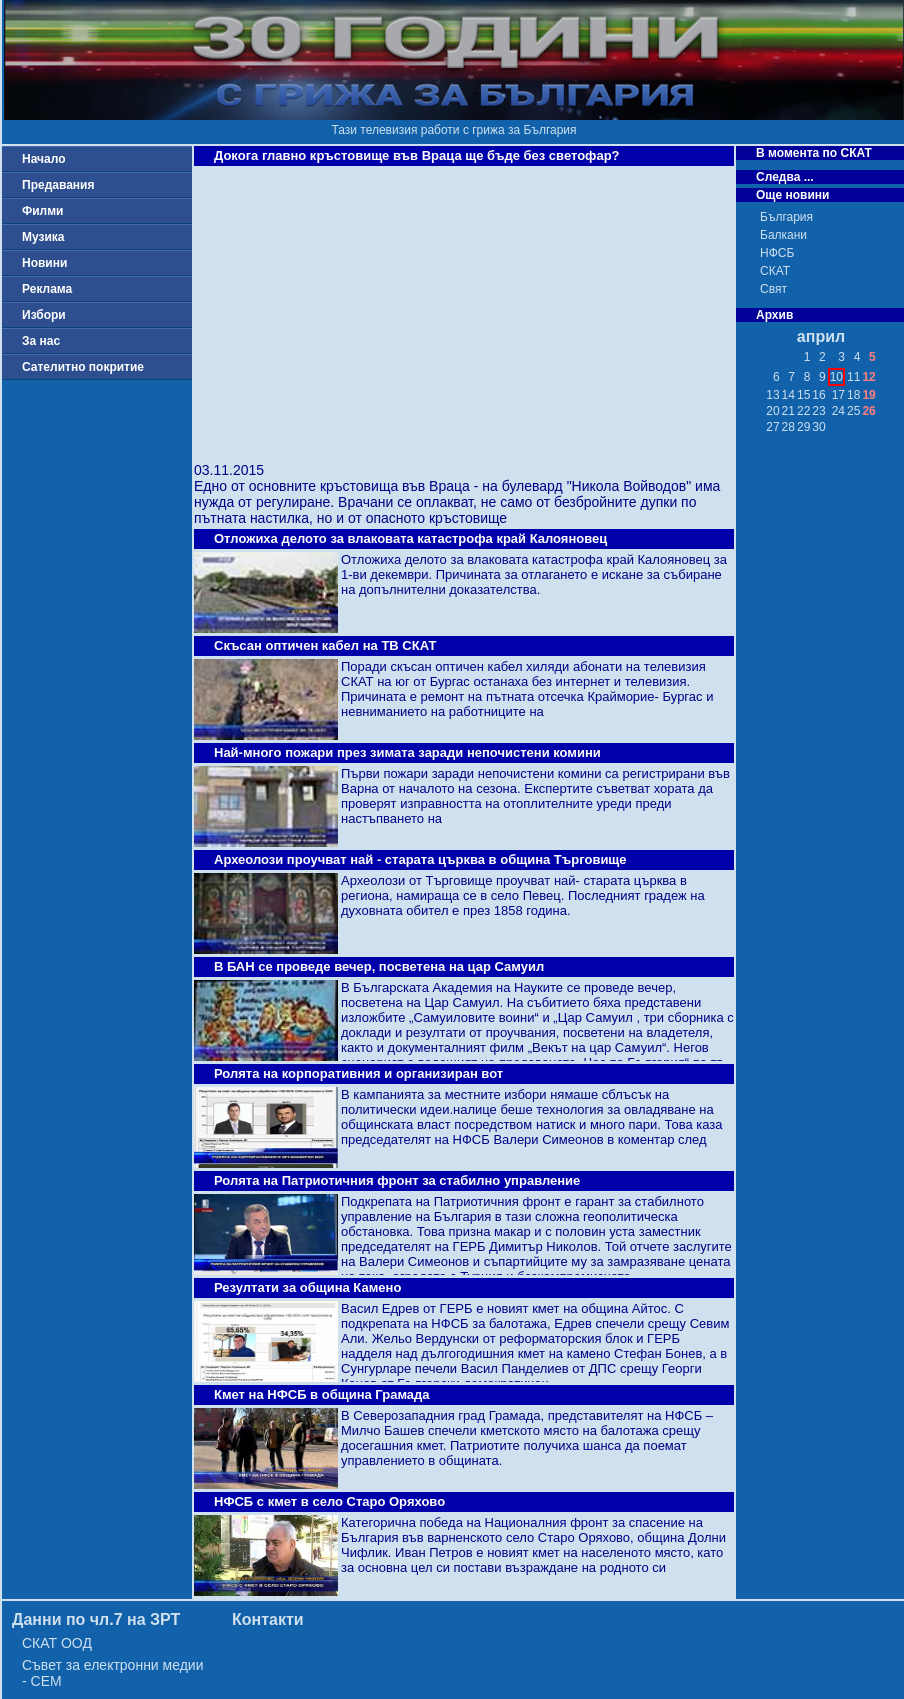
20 (772, 411)
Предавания (58, 185)
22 (803, 411)
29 (803, 427)
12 (868, 377)
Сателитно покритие (83, 367)
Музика (43, 237)
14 (788, 395)
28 (788, 427)
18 (853, 395)
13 (772, 395)
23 (818, 411)
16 (818, 395)
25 (853, 411)
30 (818, 427)
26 (868, 411)
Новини (44, 263)
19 (868, 395)
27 (772, 427)
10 (836, 377)
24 (838, 411)
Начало (43, 159)
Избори (44, 315)
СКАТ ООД (57, 1643)
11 (853, 377)
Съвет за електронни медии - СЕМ (113, 1673)
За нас (41, 341)
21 (788, 411)
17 (838, 395)
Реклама (47, 289)
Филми (43, 211)
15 (803, 395)
